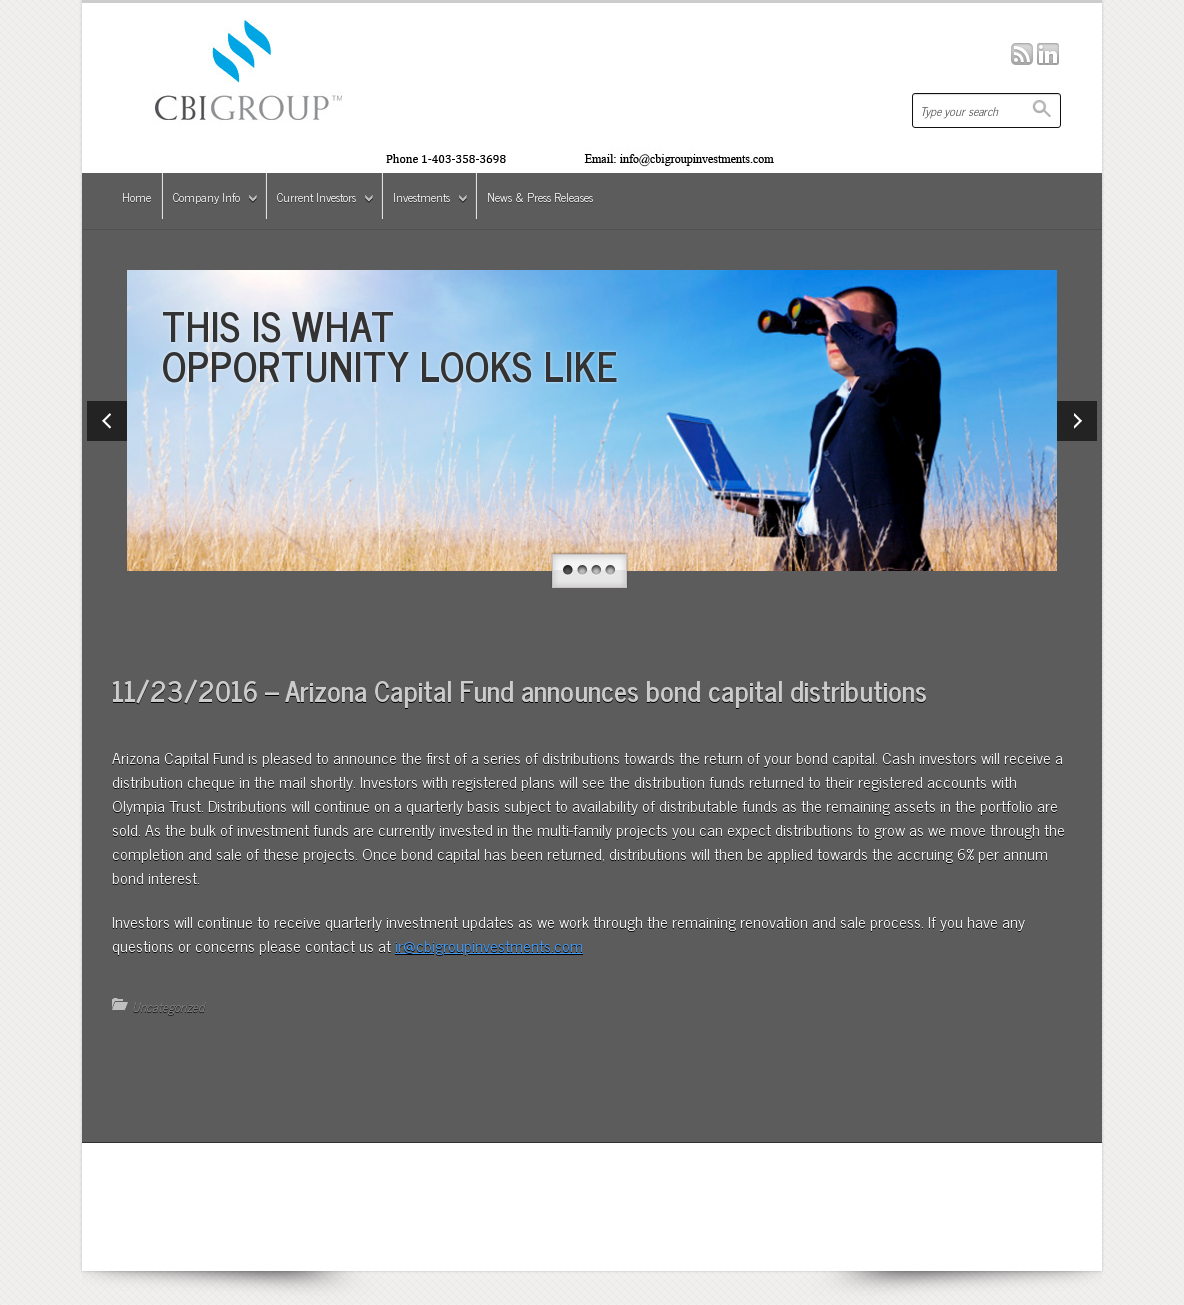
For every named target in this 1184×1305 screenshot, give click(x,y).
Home (136, 197)
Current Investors (321, 200)
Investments (426, 200)
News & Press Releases (540, 197)
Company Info (211, 200)
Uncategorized (168, 1006)
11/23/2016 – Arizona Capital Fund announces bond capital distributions (519, 690)
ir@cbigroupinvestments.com (489, 945)
